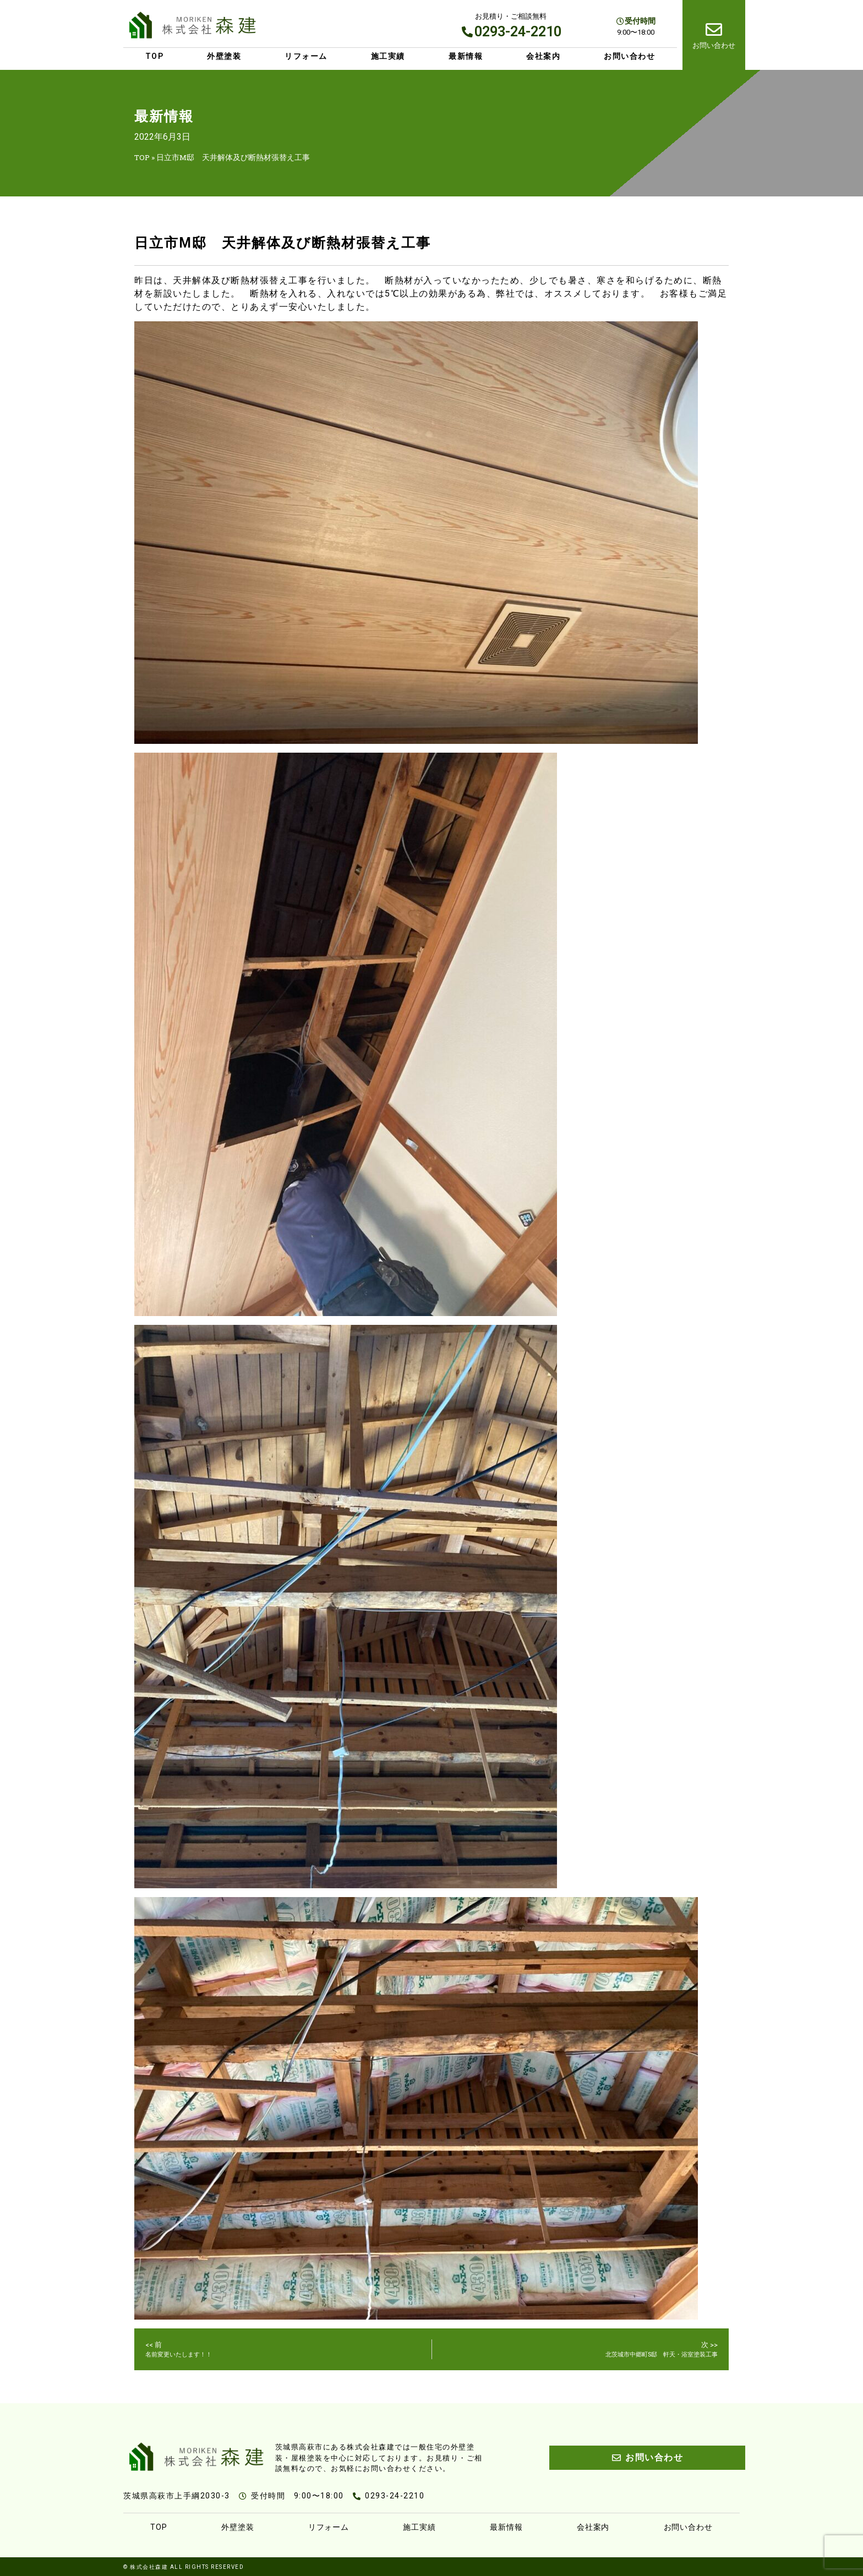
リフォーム (306, 56)
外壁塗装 (224, 56)
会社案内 (543, 56)
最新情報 (466, 56)
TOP (154, 56)
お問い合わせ (629, 56)
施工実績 (388, 56)
